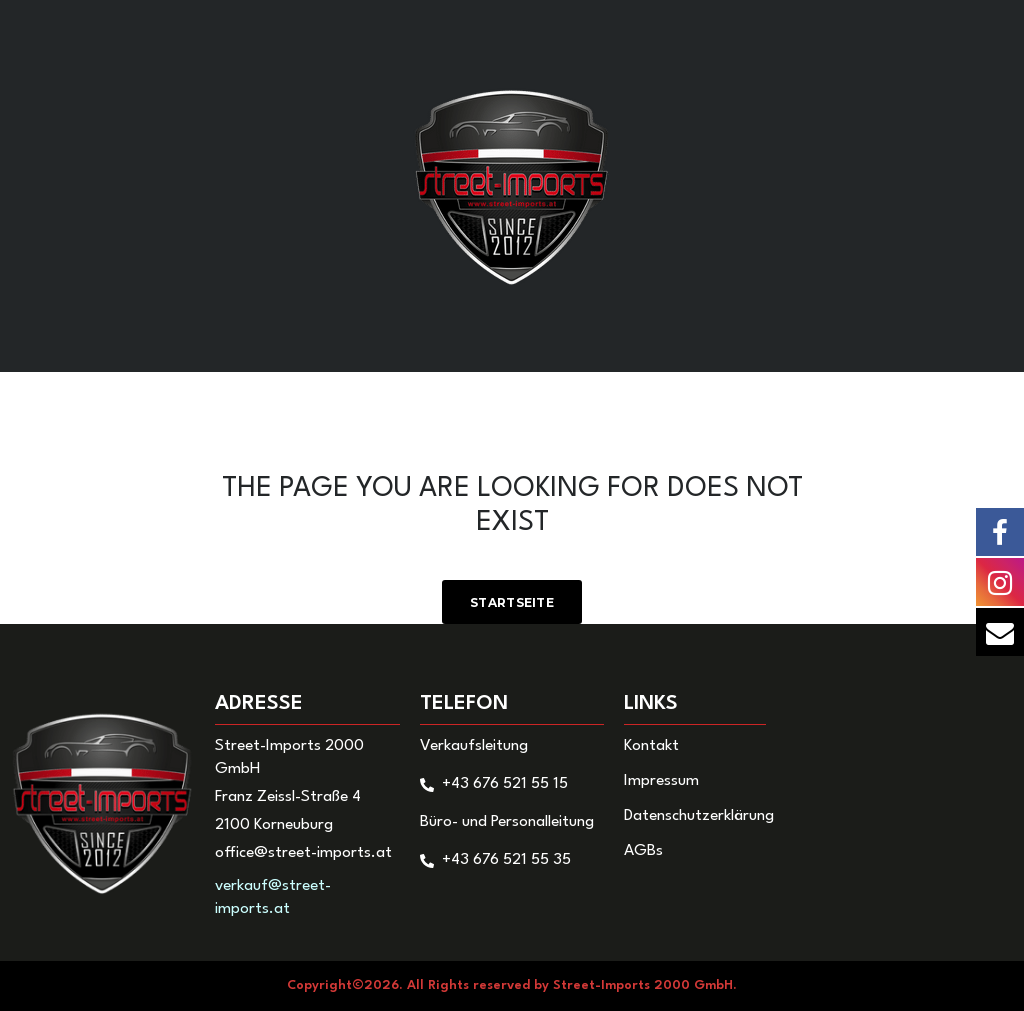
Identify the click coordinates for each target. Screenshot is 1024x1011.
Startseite (512, 602)
